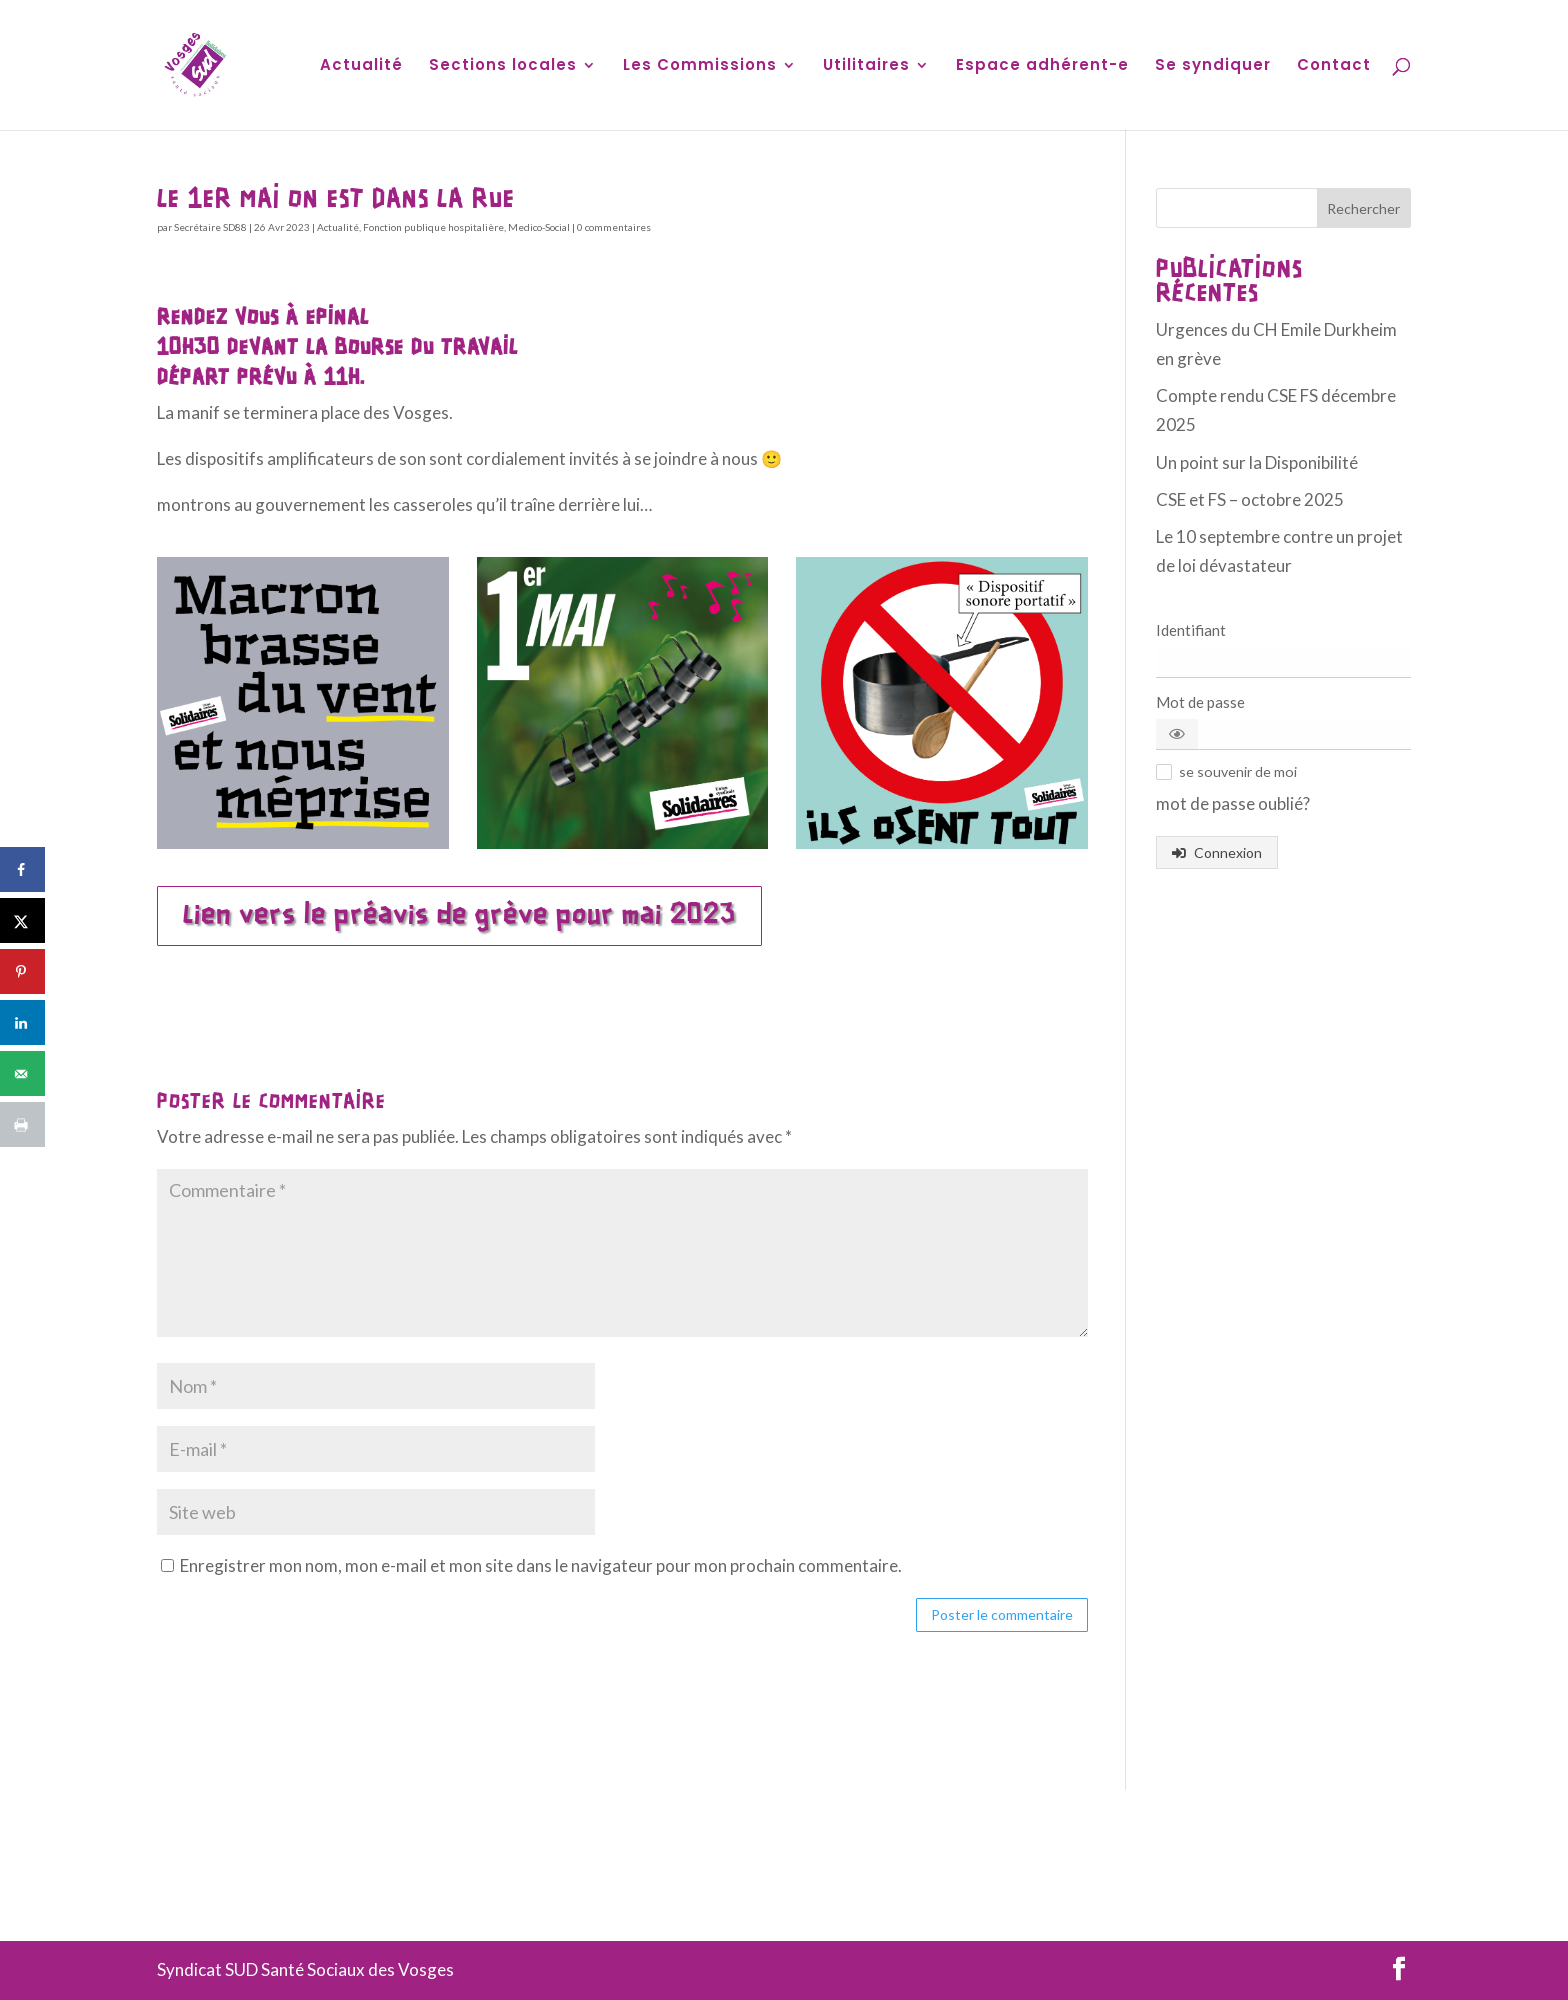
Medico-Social (539, 227)
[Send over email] (22, 1073)
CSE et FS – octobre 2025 (1250, 499)
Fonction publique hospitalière (433, 227)
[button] (1177, 734)
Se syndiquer (1213, 66)
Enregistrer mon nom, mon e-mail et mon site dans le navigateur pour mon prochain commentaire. (541, 1565)
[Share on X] (22, 920)
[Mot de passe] (1283, 734)
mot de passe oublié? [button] (1233, 803)
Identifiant (1191, 630)
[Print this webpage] (22, 1124)
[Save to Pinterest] (22, 971)
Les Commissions (700, 66)
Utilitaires (866, 66)
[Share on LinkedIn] (22, 1022)
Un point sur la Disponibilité (1257, 462)
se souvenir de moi (1238, 771)
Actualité (361, 66)
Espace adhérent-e (1042, 66)
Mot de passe (1200, 702)
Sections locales (503, 66)
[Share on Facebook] (22, 869)
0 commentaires (614, 227)
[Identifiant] (1283, 662)
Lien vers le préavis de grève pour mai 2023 (459, 916)
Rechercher (1363, 208)
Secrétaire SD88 (210, 227)
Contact (1334, 66)
